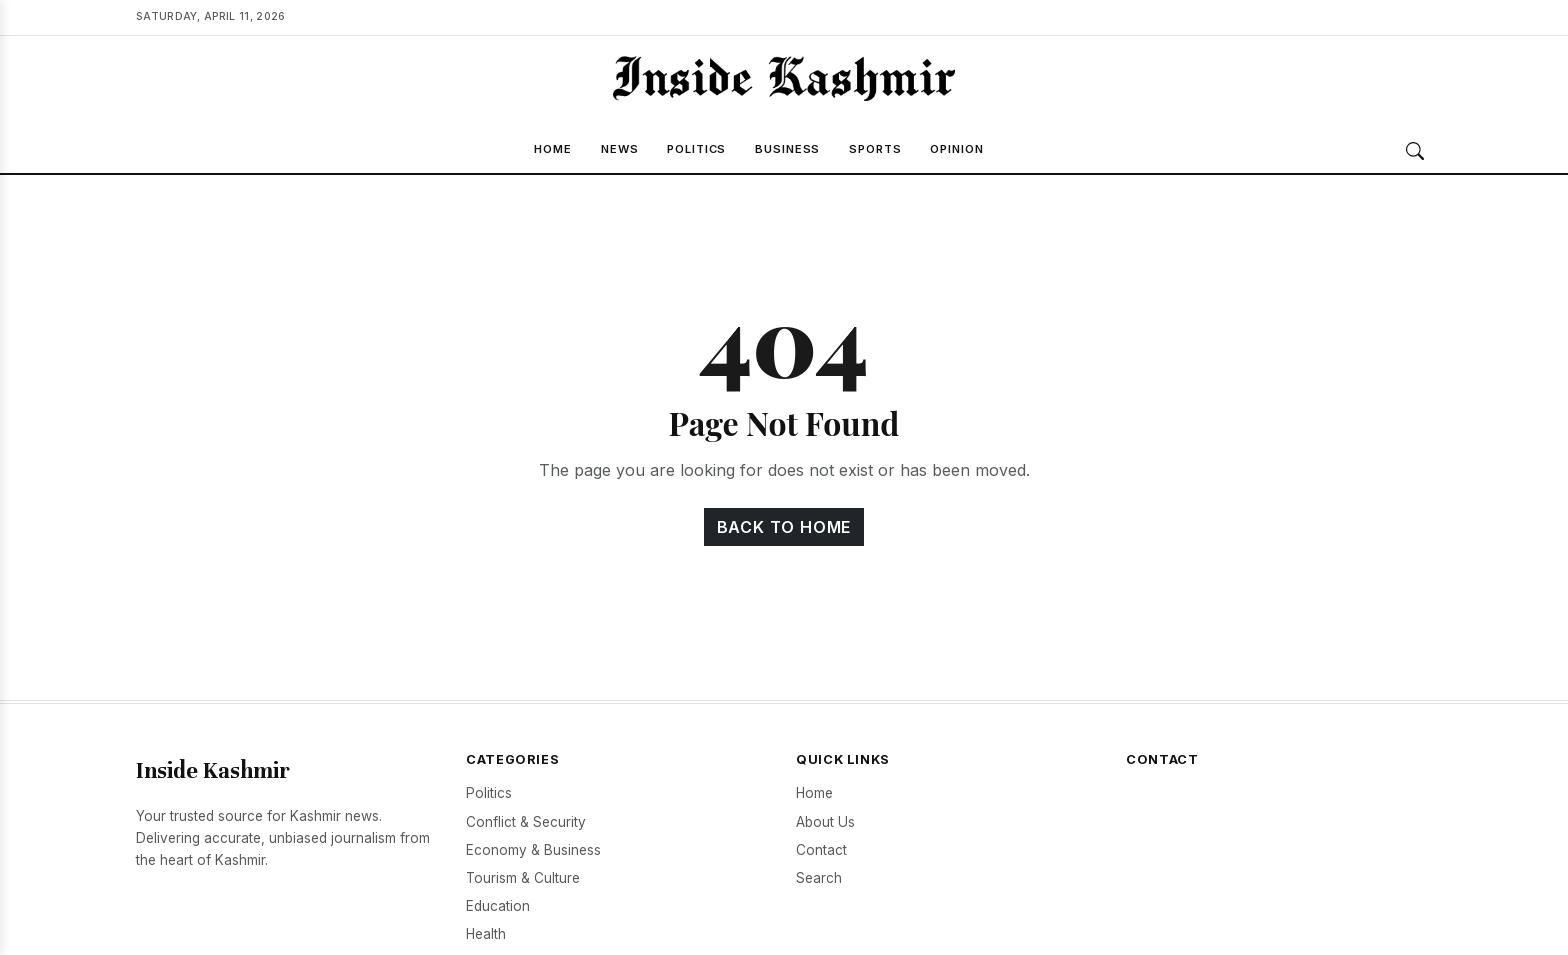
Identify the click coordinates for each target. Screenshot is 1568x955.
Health (486, 934)
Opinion (956, 149)
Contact (821, 850)
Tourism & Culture (523, 878)
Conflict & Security (526, 822)
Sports (875, 149)
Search (819, 878)
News (620, 149)
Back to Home (784, 527)
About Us (825, 822)
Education (498, 906)
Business (787, 149)
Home (553, 149)
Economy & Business (533, 850)
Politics (696, 149)
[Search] (1415, 151)
